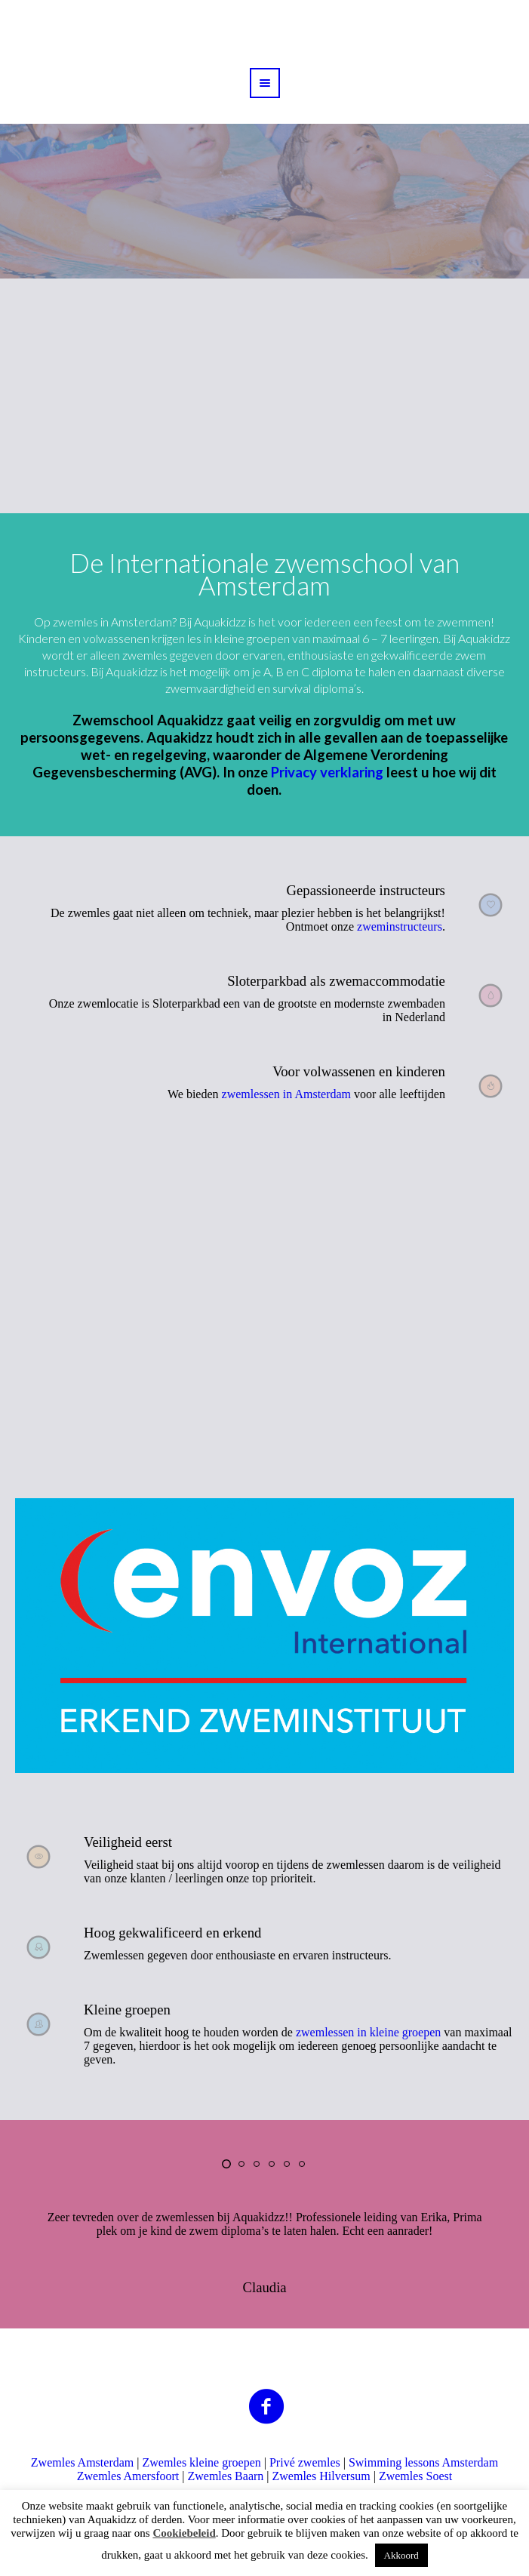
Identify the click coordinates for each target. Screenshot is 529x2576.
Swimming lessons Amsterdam (423, 2462)
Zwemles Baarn (225, 2476)
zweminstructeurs (399, 926)
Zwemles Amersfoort (128, 2476)
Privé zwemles (304, 2462)
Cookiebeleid (183, 2533)
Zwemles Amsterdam (82, 2462)
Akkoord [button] (401, 2555)
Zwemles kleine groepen (201, 2462)
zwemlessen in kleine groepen (368, 2032)
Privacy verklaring (327, 772)
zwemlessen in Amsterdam (287, 1094)
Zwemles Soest (415, 2476)
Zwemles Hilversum (321, 2476)
